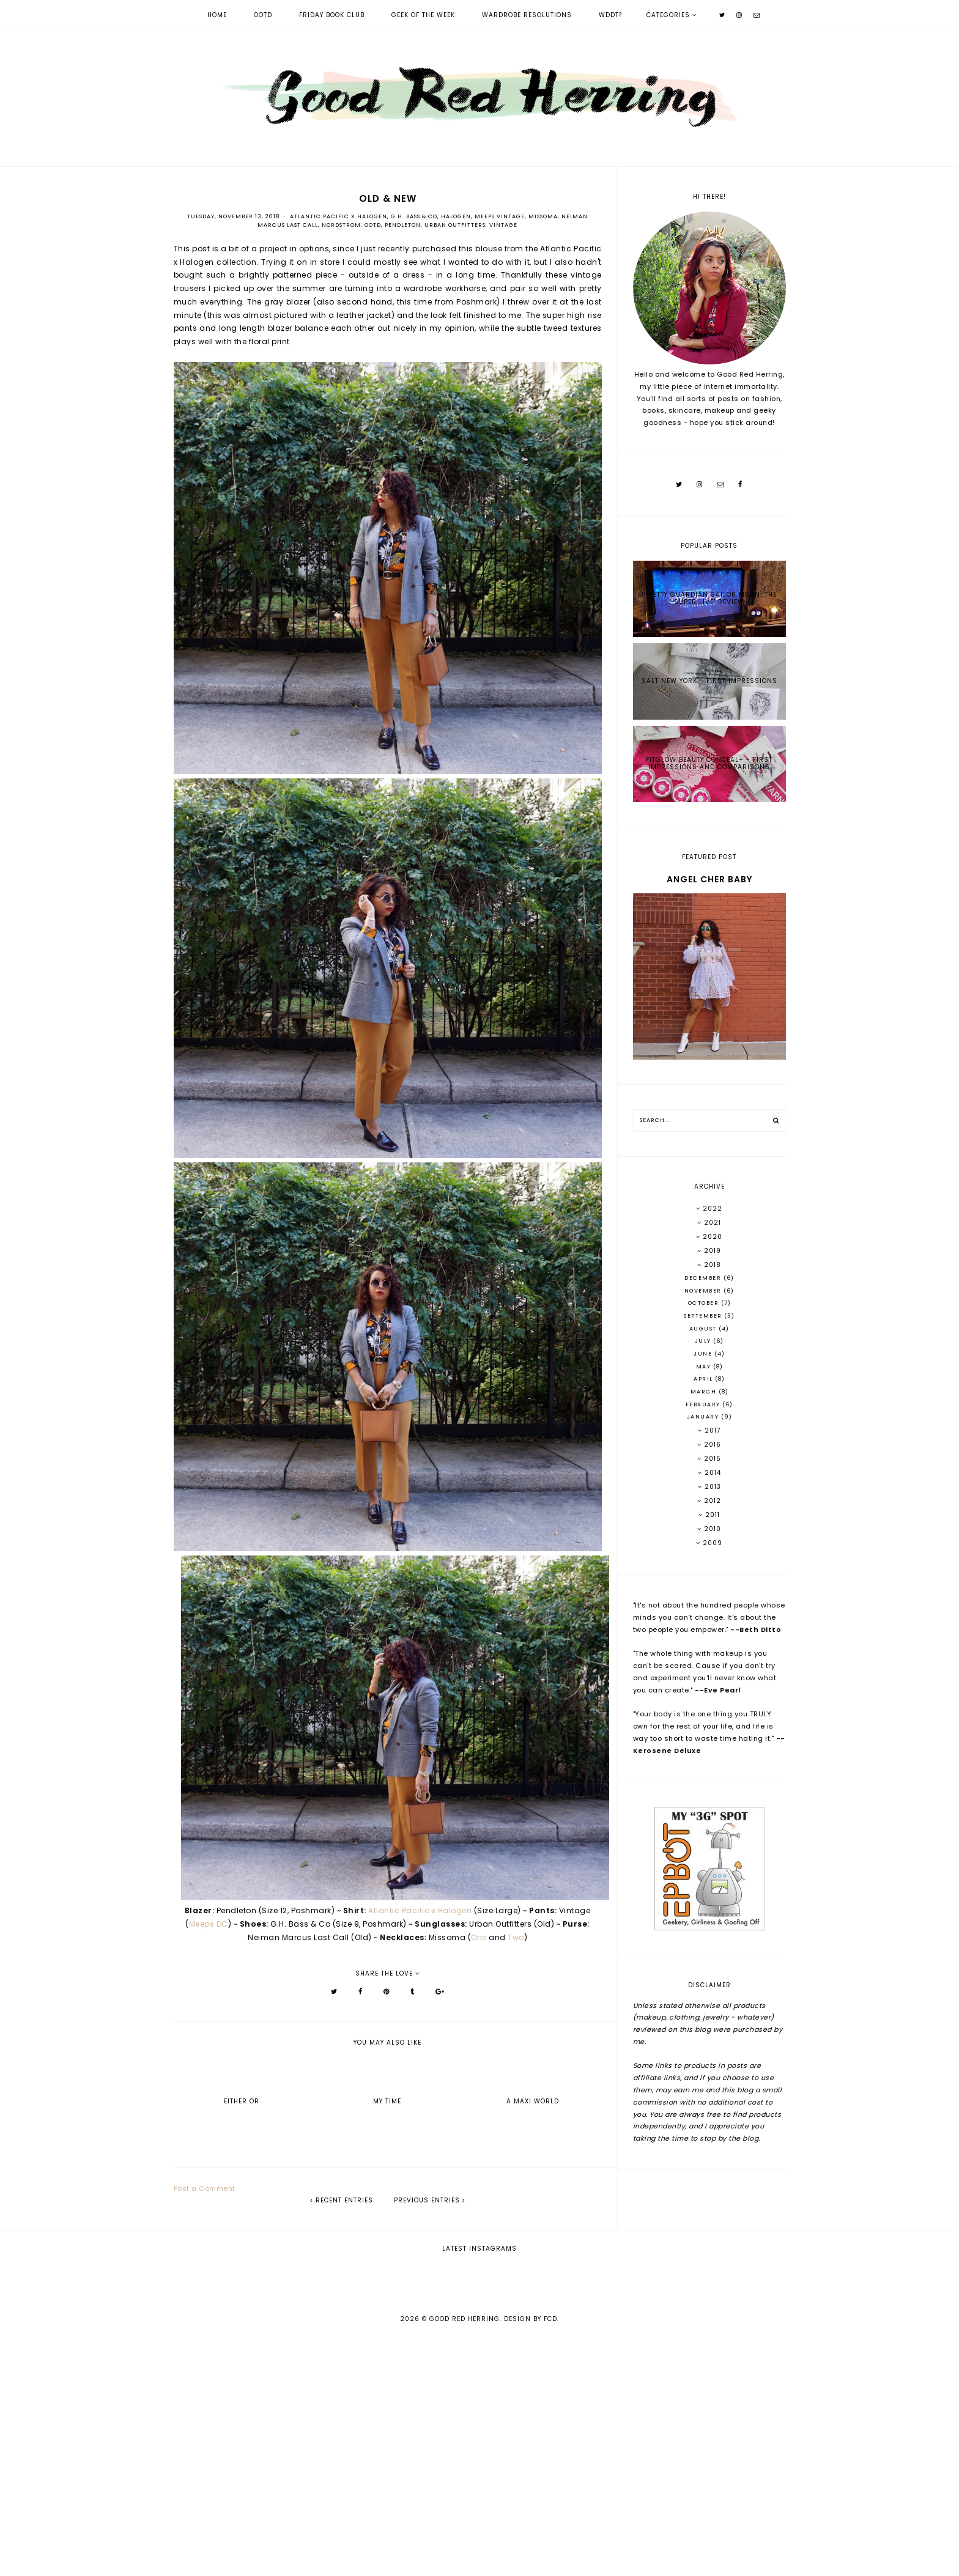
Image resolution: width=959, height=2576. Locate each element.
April (704, 1378)
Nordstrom (341, 225)
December (704, 1278)
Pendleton (403, 225)
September (704, 1315)
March (705, 1391)
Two (516, 1937)
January (704, 1416)
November (704, 1290)
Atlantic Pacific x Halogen (338, 216)
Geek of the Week (423, 15)
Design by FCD (530, 2558)
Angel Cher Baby (709, 879)
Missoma (543, 216)
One (479, 1937)
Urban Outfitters (455, 225)
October (704, 1303)
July (704, 1341)
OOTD (263, 15)
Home (217, 15)
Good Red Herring (464, 2558)
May (704, 1366)
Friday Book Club (332, 15)
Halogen (456, 216)
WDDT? (610, 15)
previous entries (429, 2200)
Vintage (503, 225)
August (704, 1328)
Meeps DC (208, 1924)
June (704, 1353)
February (704, 1404)
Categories (668, 15)
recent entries (341, 2200)
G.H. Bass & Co (414, 216)
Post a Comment (204, 2188)
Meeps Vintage (500, 216)
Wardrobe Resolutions (527, 15)
